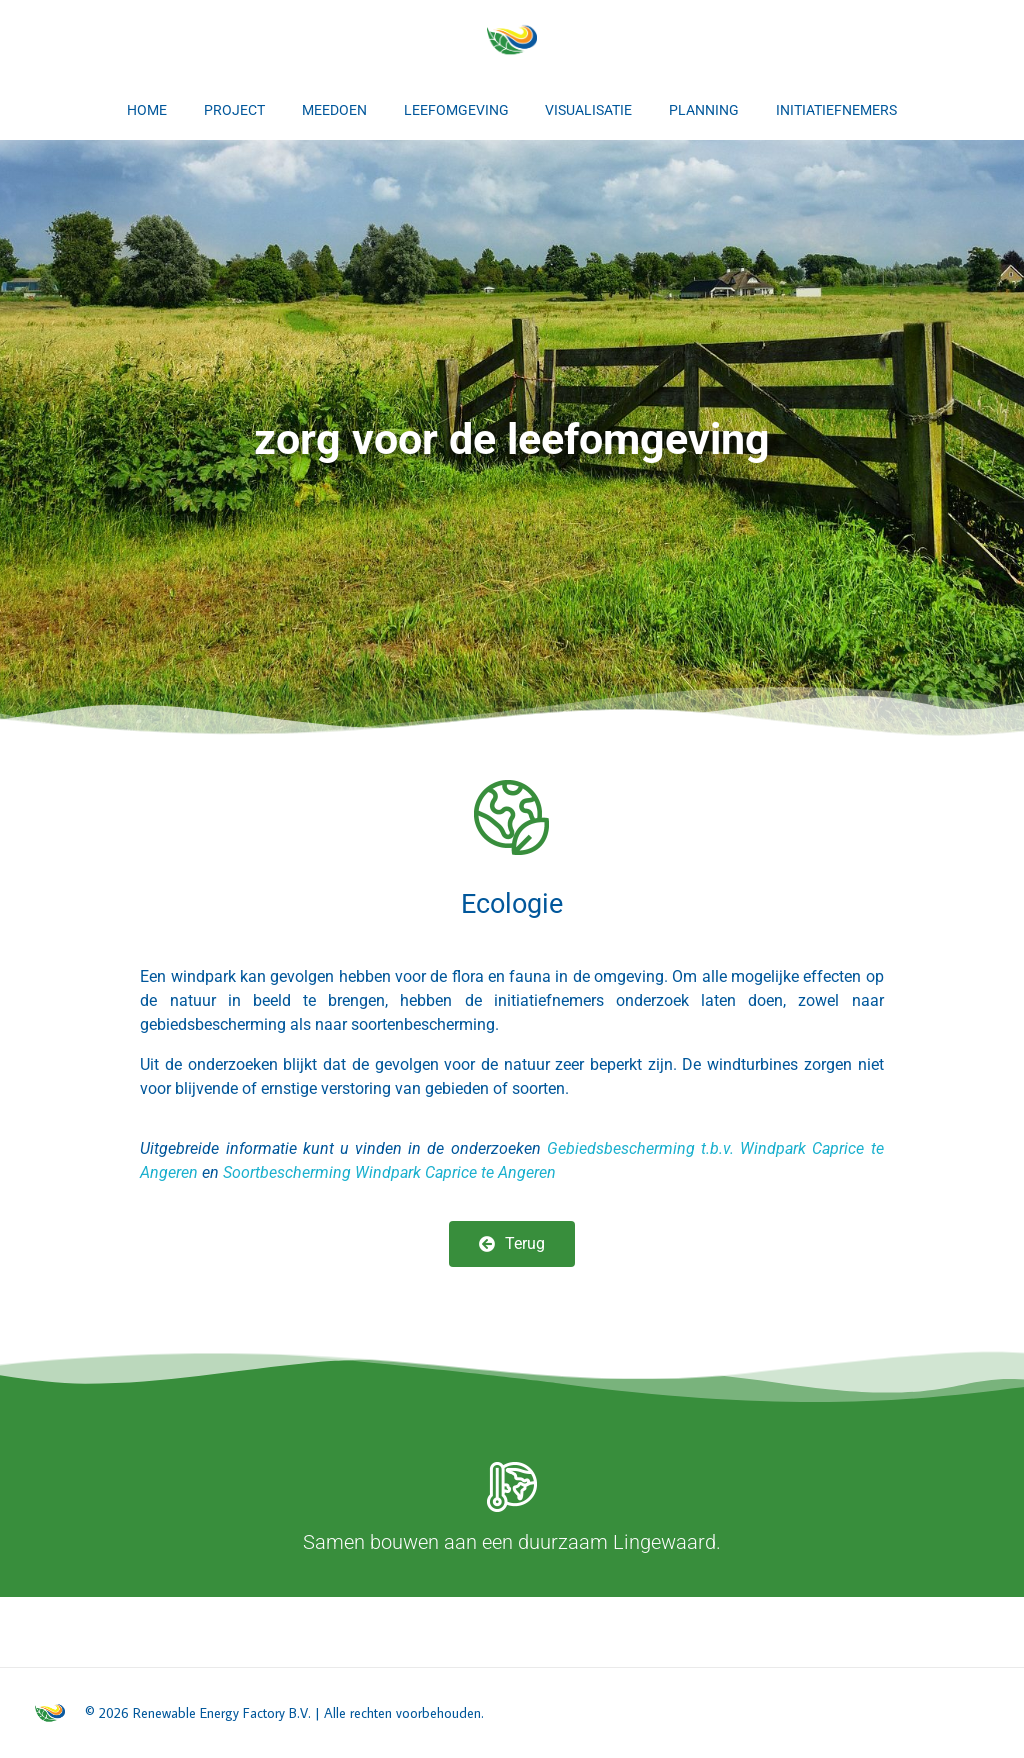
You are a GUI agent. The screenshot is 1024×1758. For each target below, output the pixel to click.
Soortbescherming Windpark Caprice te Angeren (389, 1172)
